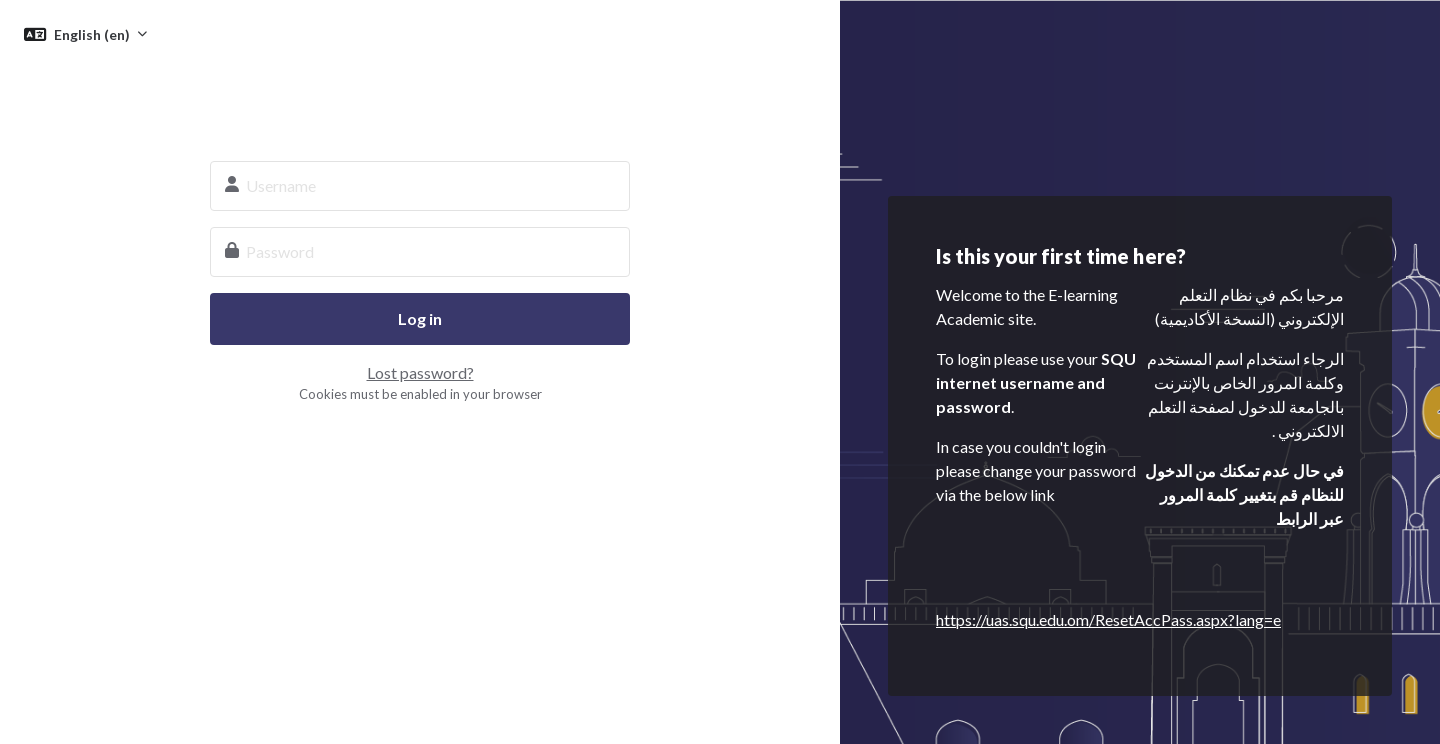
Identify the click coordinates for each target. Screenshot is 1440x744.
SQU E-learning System (420, 96)
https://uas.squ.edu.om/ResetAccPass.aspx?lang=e (1108, 619)
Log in (420, 318)
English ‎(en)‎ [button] (93, 34)
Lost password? (420, 372)
